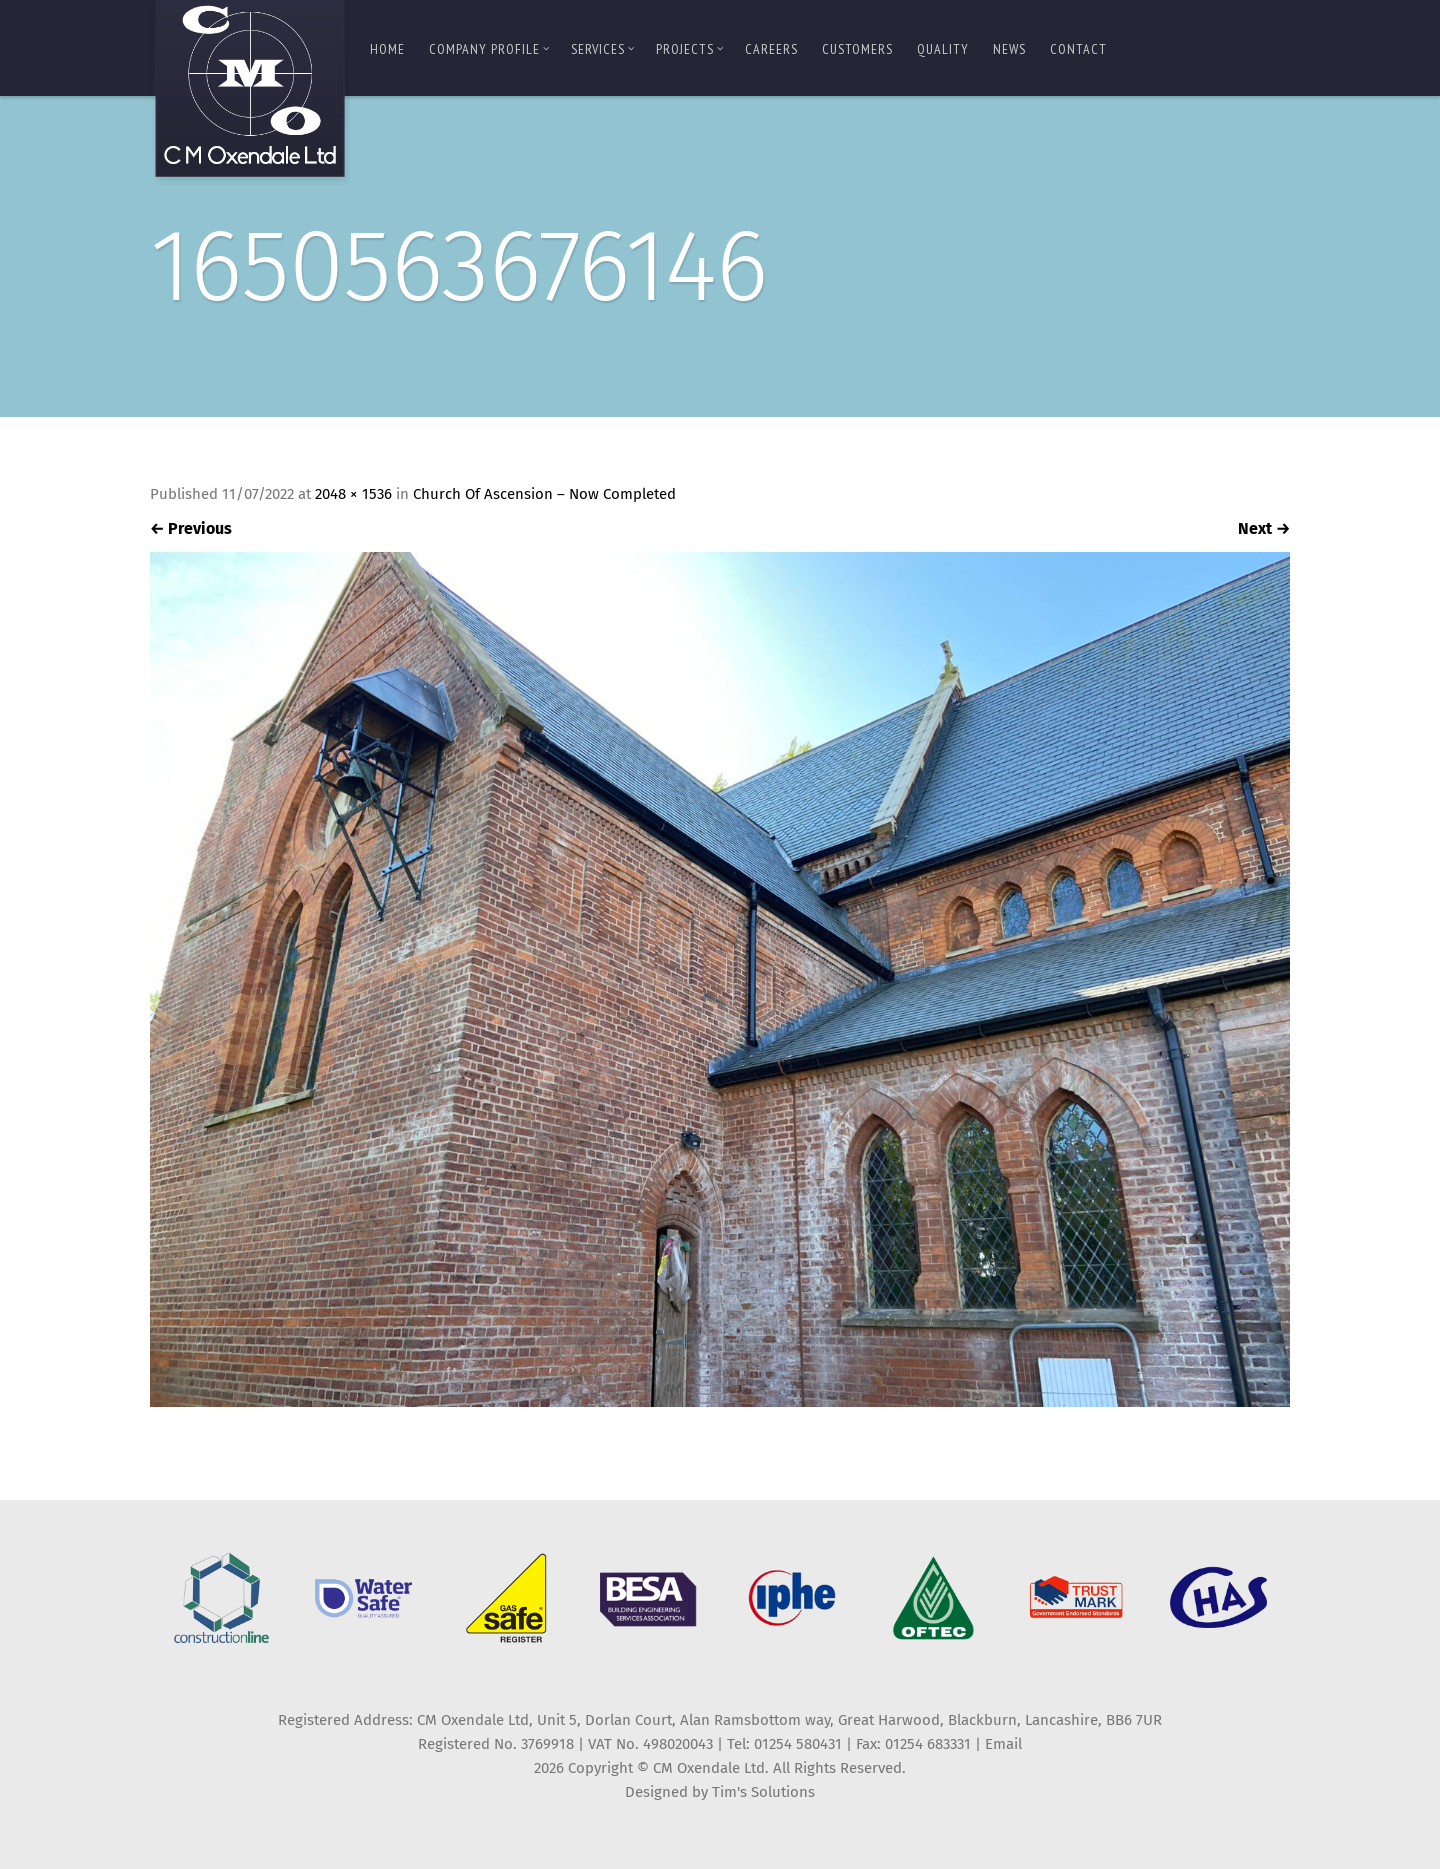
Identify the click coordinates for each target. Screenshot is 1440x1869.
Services (603, 49)
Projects (690, 49)
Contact (1078, 49)
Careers (771, 49)
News (1009, 49)
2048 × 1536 (353, 494)
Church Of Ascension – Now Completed (544, 494)
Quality (943, 49)
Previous (191, 528)
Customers (857, 49)
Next (1264, 528)
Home (387, 49)
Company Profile (489, 49)
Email (1003, 1744)
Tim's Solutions (763, 1792)
